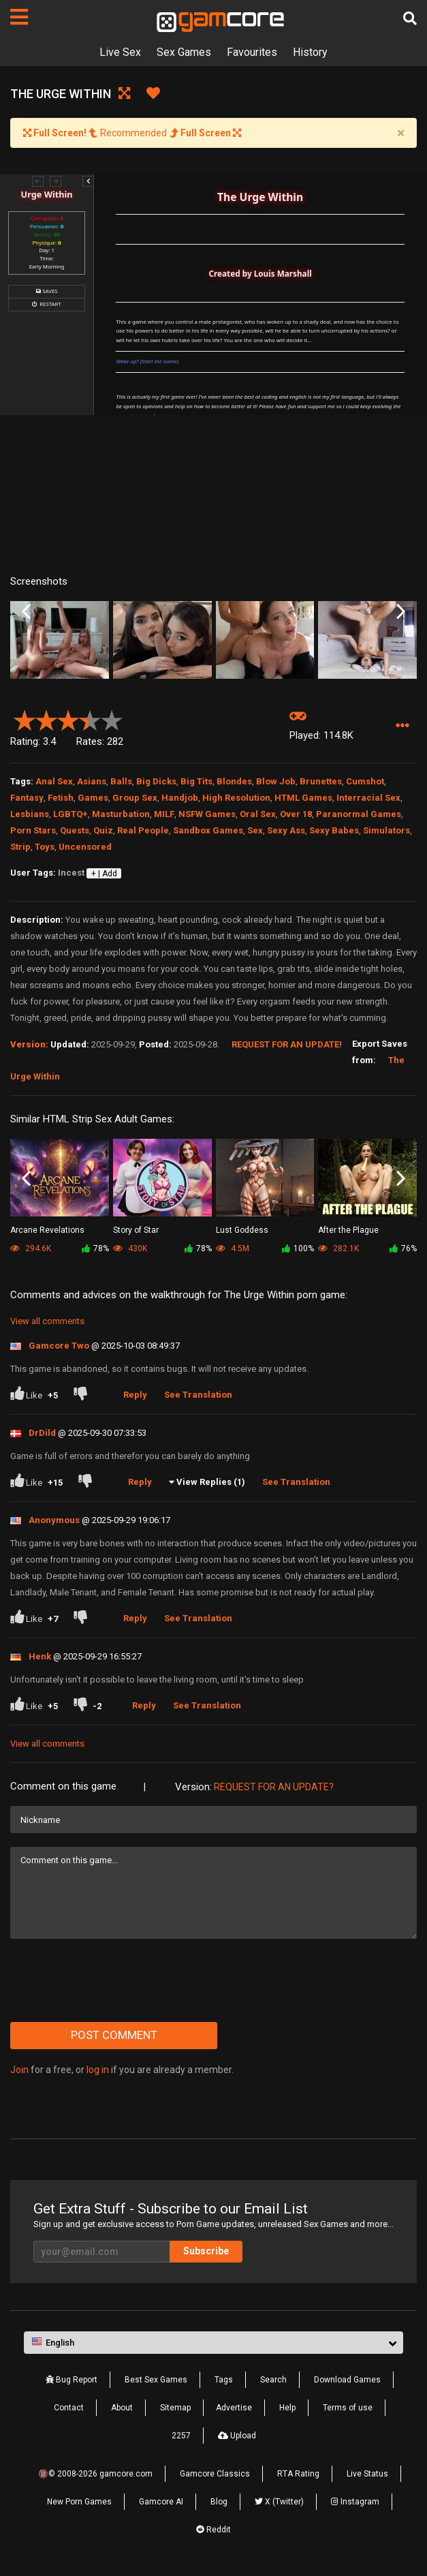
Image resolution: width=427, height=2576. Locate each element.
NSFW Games (207, 814)
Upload (237, 2435)
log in (97, 2069)
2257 (181, 2435)
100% (298, 1248)
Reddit (213, 2529)
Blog (218, 2501)
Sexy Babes (334, 830)
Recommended (132, 132)
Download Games (347, 2380)
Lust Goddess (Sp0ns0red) (242, 1231)
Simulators (386, 830)
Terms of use (348, 2407)
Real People (143, 830)
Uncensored (85, 847)
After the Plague (348, 1230)
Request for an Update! (287, 1044)
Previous (26, 612)
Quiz (103, 830)
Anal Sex (54, 781)
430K (130, 1248)
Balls (121, 781)
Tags (224, 2380)
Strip (20, 847)
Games (93, 798)
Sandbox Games (208, 830)
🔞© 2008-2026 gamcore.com (95, 2474)
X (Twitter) (279, 2501)
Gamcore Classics (215, 2474)
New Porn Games (79, 2501)
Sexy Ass (286, 830)
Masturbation (121, 814)
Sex (255, 830)
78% (95, 1248)
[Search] (410, 18)
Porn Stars (33, 830)
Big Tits (196, 781)
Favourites (252, 52)
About (122, 2407)
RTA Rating (298, 2474)
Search (273, 2380)
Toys (44, 847)
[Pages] (19, 17)
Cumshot (365, 781)
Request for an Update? (274, 1786)
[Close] (400, 133)
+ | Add (104, 873)
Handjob (179, 798)
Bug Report (71, 2380)
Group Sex (134, 798)
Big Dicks (156, 781)
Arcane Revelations (47, 1230)
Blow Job (276, 781)
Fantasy (27, 798)
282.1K (338, 1248)
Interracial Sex (368, 798)
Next (401, 612)
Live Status (367, 2474)
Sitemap (175, 2407)
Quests (74, 830)
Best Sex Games (156, 2380)
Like (34, 1395)
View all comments (47, 1321)
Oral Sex (258, 814)
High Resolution (236, 798)
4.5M (232, 1248)
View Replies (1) (210, 1482)
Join (19, 2069)
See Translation (198, 1395)
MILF (164, 814)
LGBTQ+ (70, 814)
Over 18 (296, 814)
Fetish (61, 798)
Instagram (355, 2501)
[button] (402, 726)
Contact (69, 2407)
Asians (91, 781)
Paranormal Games (358, 814)
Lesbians (29, 814)
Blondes (234, 781)
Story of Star (136, 1230)
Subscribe (206, 2250)
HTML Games (303, 798)
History (310, 52)
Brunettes (321, 781)
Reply (135, 1395)
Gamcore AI (161, 2501)
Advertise (234, 2407)
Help (287, 2407)
